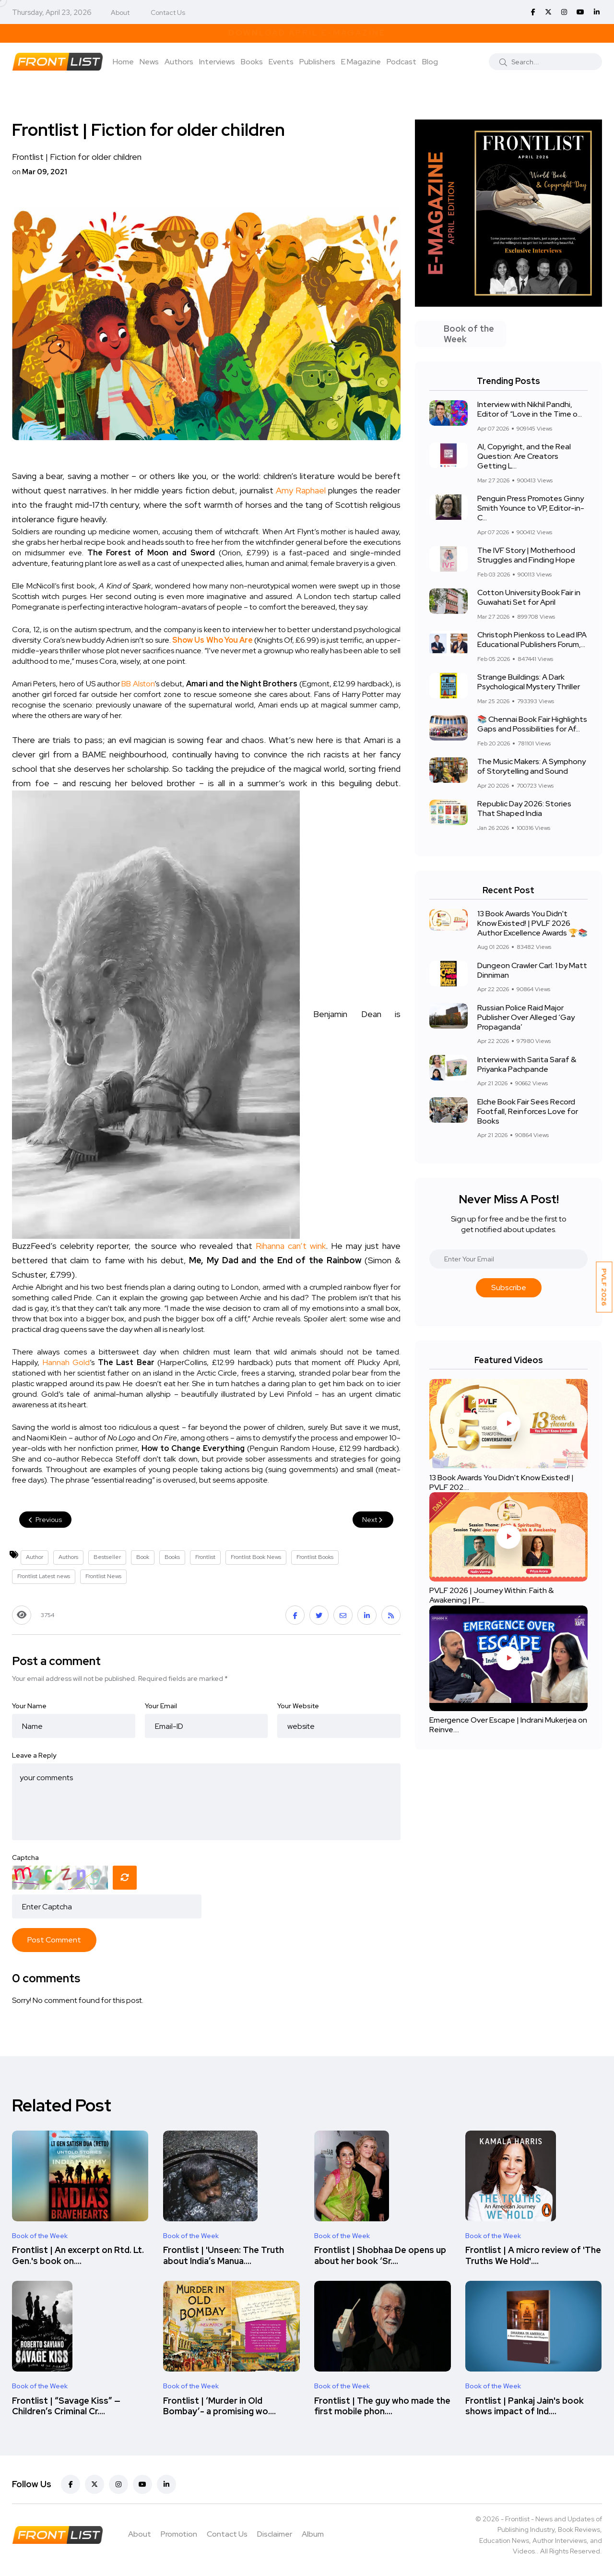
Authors (179, 62)
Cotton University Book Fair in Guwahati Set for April (528, 598)
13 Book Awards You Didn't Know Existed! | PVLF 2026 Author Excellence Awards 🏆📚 (532, 923)
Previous (45, 1519)
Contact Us (168, 12)
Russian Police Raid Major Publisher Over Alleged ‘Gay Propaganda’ (526, 1017)
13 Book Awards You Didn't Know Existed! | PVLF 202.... (501, 1482)
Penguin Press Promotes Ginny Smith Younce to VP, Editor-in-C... (530, 508)
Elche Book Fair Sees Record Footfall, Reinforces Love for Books (527, 1111)
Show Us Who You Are (212, 640)
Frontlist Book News (256, 1557)
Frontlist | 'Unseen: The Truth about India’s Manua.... (223, 2255)
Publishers (317, 62)
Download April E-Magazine (307, 33)
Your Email (161, 1705)
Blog (430, 62)
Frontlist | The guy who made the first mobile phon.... (382, 2406)
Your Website (298, 1705)
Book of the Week (40, 2235)
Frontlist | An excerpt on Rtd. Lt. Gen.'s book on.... (78, 2255)
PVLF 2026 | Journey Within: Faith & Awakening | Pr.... (491, 1596)
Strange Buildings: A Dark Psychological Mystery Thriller (528, 682)
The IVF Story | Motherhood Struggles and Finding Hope (526, 555)
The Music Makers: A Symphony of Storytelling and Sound (531, 767)
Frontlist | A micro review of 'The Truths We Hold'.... (533, 2255)
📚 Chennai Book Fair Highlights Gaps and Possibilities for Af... (532, 724)
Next (373, 1519)
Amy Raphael (301, 490)
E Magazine (361, 62)
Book (142, 1557)
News (149, 62)
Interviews (217, 62)
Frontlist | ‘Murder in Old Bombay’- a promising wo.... (219, 2406)
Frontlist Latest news (43, 1576)
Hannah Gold (66, 1362)
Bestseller (107, 1557)
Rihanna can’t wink (291, 1245)
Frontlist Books (314, 1557)
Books (252, 62)
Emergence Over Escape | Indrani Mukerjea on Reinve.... (508, 1725)
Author (34, 1557)
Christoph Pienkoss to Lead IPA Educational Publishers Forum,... (532, 640)
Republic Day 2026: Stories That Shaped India (524, 809)
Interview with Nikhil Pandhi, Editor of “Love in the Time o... (529, 409)
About (120, 12)
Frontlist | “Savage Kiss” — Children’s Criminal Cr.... (66, 2406)
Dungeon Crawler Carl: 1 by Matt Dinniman (532, 970)
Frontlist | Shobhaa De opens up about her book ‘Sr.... (380, 2255)
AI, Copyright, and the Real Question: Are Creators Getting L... (524, 456)
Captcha (25, 1857)
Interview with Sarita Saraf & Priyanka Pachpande (526, 1064)
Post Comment (54, 1940)
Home (123, 62)
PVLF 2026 (604, 1287)
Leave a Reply (34, 1755)
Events (281, 62)
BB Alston (137, 684)
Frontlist (205, 1557)
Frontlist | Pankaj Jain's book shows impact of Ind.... (524, 2406)
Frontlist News (103, 1576)
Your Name (29, 1705)
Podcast (401, 62)
